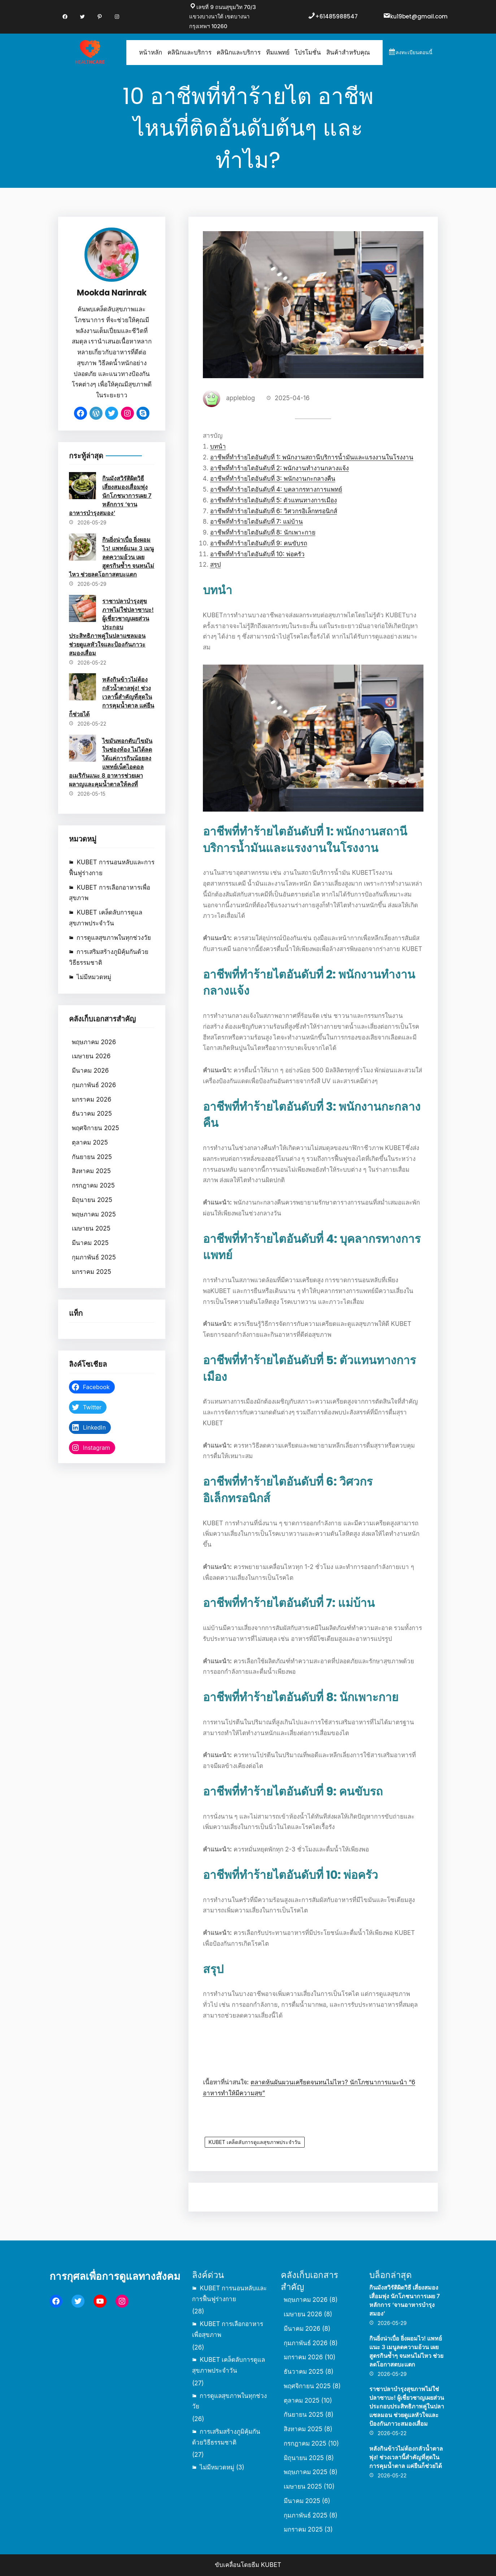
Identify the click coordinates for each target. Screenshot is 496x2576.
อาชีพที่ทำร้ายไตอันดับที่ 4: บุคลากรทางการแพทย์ (276, 489)
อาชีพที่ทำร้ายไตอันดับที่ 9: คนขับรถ (258, 543)
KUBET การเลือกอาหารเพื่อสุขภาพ (109, 893)
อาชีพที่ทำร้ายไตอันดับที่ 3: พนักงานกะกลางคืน (272, 478)
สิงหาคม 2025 (91, 1171)
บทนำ (218, 446)
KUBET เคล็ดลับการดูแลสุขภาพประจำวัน (105, 918)
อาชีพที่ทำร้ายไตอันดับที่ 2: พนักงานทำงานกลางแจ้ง (279, 468)
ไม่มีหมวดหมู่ (94, 977)
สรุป (215, 564)
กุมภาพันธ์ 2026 (94, 1085)
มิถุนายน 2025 (92, 1199)
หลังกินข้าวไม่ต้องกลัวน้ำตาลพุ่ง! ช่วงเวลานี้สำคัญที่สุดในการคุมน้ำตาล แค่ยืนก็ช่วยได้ (111, 697)
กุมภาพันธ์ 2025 (94, 1257)
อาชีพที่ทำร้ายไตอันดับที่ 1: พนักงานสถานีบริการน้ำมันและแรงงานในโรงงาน (311, 457)
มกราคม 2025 (91, 1271)
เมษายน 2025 (91, 1228)
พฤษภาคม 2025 (94, 1214)
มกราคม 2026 (91, 1099)
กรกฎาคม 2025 (93, 1185)
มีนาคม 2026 (90, 1070)
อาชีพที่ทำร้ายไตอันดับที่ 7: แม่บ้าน (256, 521)
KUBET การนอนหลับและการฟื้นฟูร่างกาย (111, 868)
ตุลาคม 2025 (90, 1142)
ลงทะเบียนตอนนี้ (414, 52)
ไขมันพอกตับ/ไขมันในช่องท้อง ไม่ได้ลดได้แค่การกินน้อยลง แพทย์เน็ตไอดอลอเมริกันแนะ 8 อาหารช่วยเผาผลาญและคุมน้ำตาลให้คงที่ (110, 762)
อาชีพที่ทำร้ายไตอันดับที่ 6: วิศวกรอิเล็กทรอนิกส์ (273, 511)
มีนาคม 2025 (90, 1242)
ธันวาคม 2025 (92, 1113)
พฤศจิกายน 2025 (95, 1128)
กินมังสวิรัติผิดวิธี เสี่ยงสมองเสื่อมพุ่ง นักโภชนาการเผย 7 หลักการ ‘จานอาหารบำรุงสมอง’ (110, 496)
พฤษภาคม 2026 (94, 1042)
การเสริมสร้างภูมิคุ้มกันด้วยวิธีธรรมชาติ (108, 957)
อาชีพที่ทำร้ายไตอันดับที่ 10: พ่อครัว (257, 554)
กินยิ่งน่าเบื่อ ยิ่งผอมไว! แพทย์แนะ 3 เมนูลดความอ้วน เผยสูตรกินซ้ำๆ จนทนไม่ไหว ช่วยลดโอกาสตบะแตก (111, 557)
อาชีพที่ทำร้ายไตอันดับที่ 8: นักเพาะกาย (263, 532)
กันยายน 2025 (92, 1157)
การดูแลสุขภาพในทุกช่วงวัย (114, 937)
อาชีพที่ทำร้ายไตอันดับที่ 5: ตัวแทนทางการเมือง (273, 500)
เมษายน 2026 (91, 1056)
